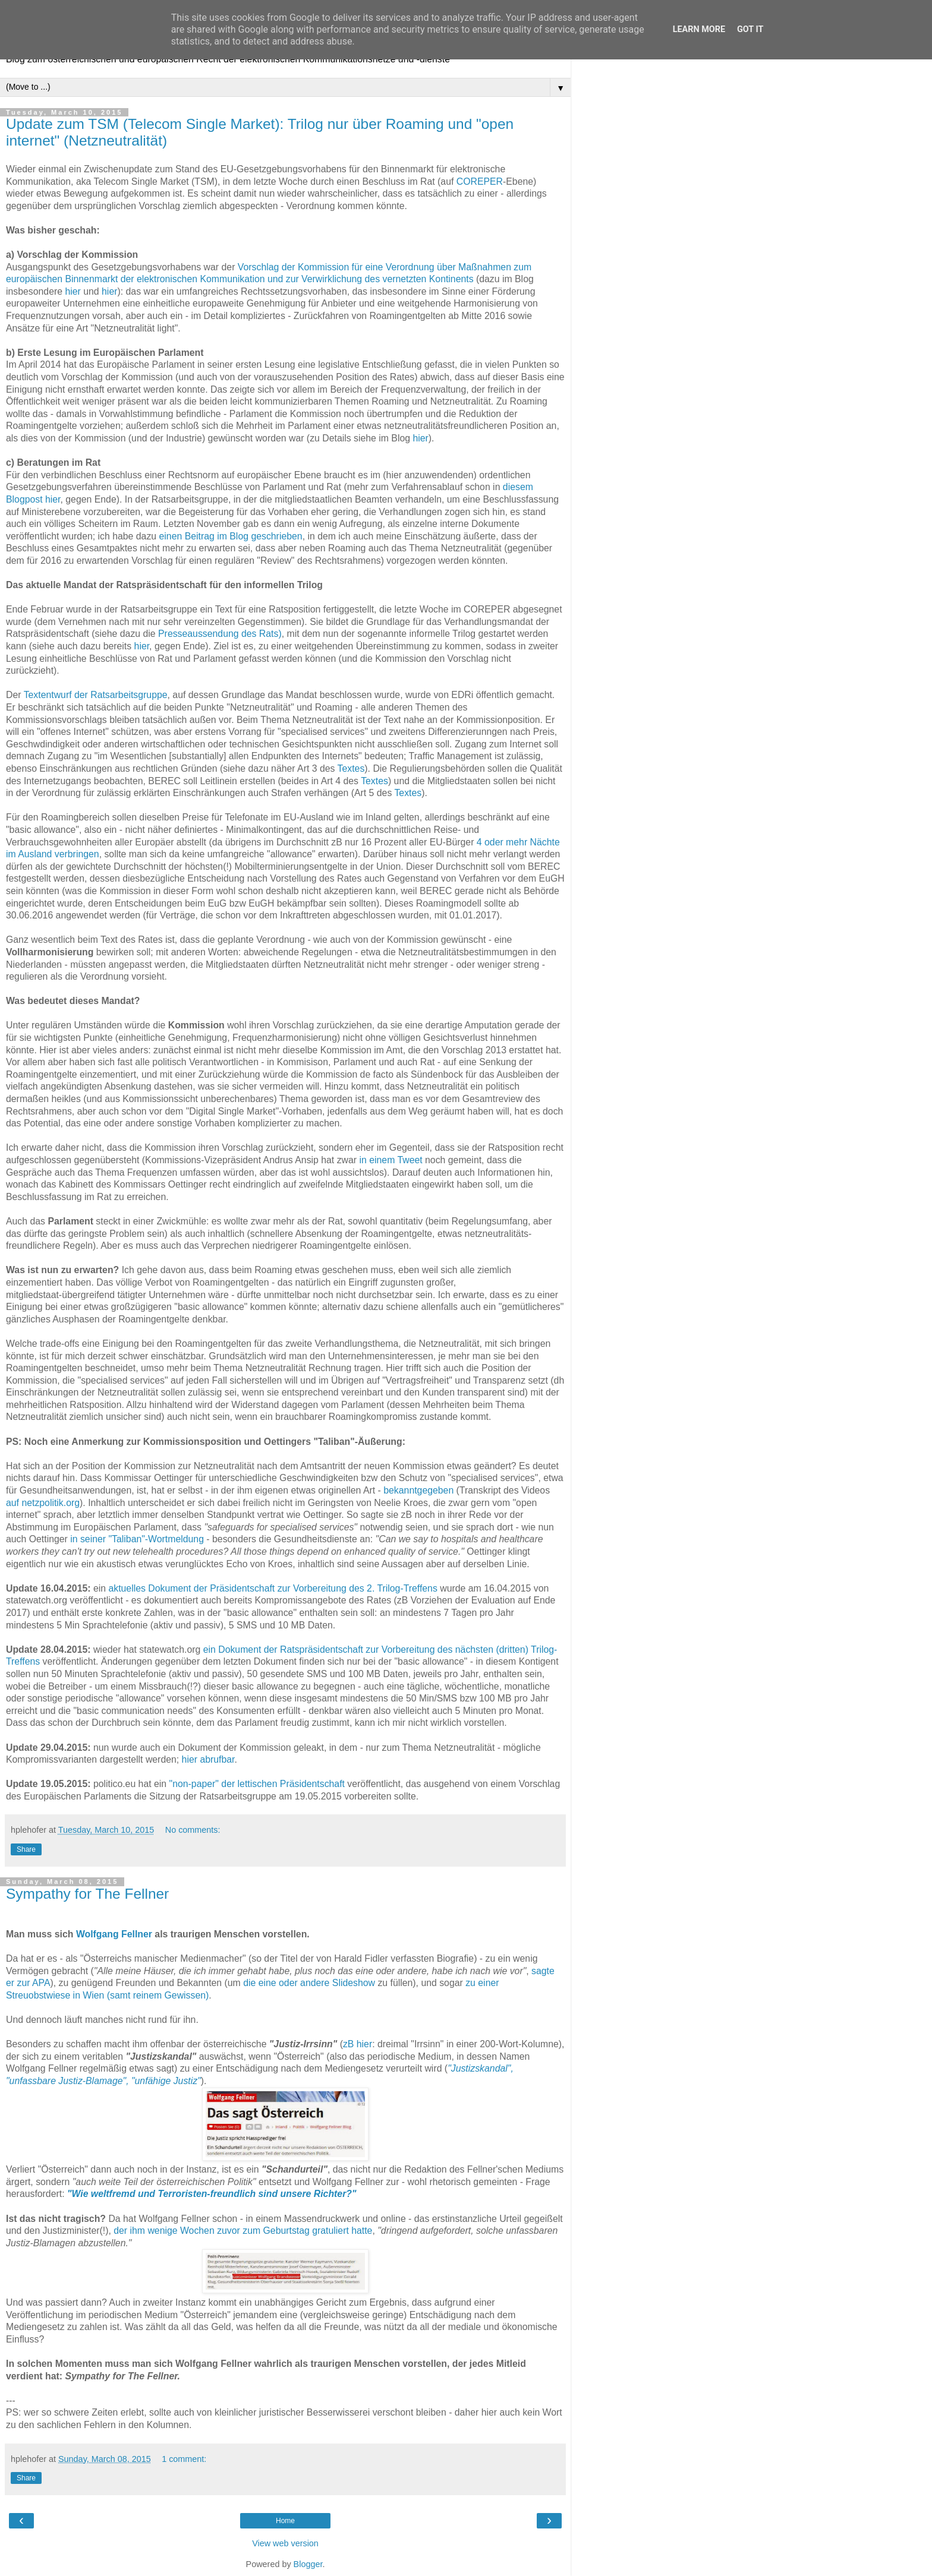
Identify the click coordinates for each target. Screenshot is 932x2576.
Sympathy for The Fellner (87, 1894)
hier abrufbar (208, 1759)
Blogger (308, 2564)
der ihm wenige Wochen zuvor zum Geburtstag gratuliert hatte (243, 2230)
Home (285, 2521)
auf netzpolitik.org (43, 1503)
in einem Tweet (390, 1160)
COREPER (479, 181)
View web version (285, 2543)
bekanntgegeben (418, 1490)
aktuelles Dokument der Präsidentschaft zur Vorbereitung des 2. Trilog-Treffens (272, 1588)
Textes (351, 768)
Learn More (699, 29)
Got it (750, 29)
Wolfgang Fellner (114, 1934)
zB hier (357, 2044)
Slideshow (353, 1983)
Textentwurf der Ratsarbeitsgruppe (96, 695)
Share (26, 1849)
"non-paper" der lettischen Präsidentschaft (257, 1784)
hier (72, 291)
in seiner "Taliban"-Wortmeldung (137, 1539)
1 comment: (184, 2459)
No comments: (193, 1830)
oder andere (304, 1983)
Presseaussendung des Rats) (220, 634)
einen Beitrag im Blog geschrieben (231, 536)
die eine (259, 1983)
